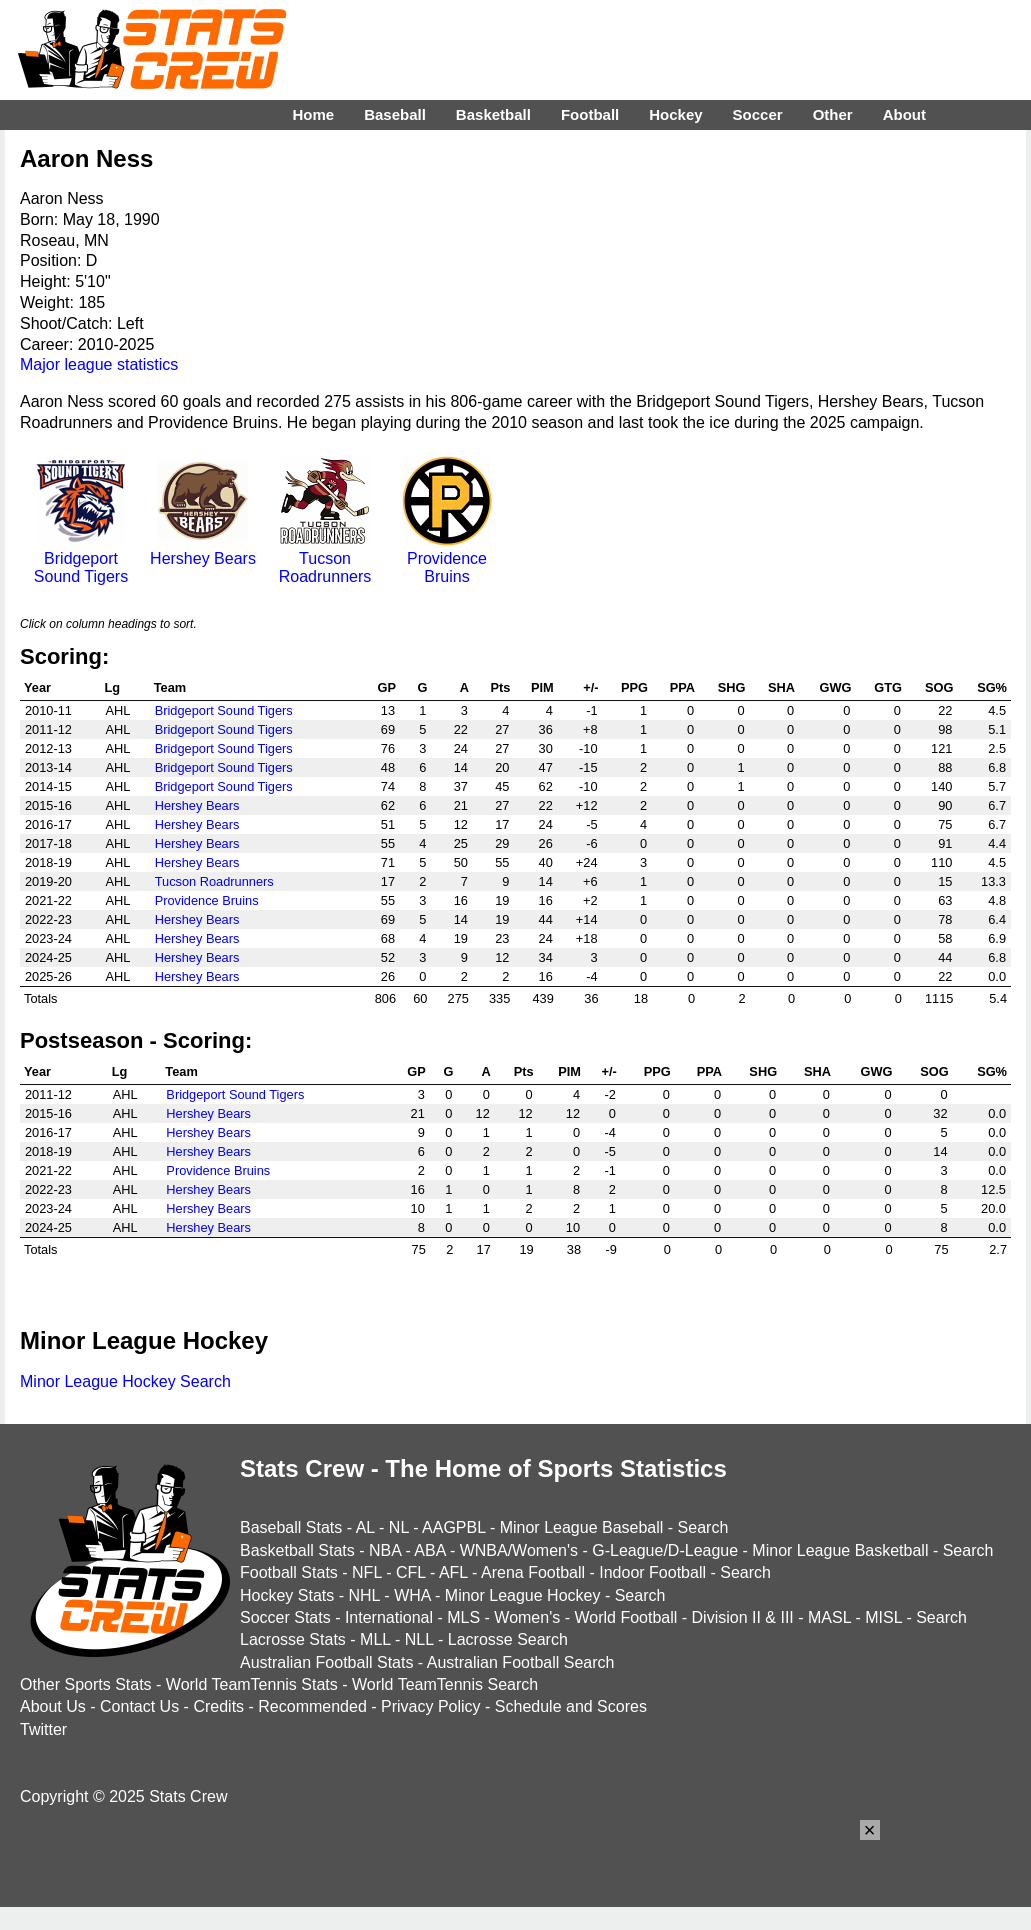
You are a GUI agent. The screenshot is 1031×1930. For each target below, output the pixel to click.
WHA (412, 1595)
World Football (625, 1617)
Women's (527, 1617)
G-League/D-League (665, 1550)
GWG (835, 687)
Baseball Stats (291, 1527)
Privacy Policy (431, 1706)
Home (313, 114)
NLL (419, 1639)
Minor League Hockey (523, 1595)
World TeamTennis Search (445, 1684)
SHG (732, 687)
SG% (992, 687)
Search (703, 1527)
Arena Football (533, 1572)
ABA (429, 1550)
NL (399, 1527)
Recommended (312, 1706)
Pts (500, 687)
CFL (411, 1572)
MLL (375, 1639)
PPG (634, 687)
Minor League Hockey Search (125, 1381)
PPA (682, 687)
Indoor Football (652, 1572)
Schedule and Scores (571, 1706)
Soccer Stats (285, 1617)
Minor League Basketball (840, 1550)
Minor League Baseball (582, 1527)
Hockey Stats (287, 1595)
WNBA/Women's (519, 1550)
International (389, 1617)
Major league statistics (99, 364)
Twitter (43, 1729)
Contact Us (139, 1706)
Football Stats (289, 1572)
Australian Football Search (521, 1662)
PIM (542, 687)
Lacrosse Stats (293, 1639)
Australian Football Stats (326, 1662)
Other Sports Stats (86, 1684)
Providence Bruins (447, 558)
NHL (363, 1595)
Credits (218, 1706)
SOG (939, 687)
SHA (781, 687)
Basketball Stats (297, 1550)
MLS (463, 1617)
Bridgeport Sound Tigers (81, 558)
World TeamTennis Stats (252, 1684)
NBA (385, 1550)
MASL (829, 1617)
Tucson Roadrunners (325, 558)
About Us (53, 1706)
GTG (888, 687)
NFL (367, 1572)
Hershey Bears (203, 549)
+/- (590, 687)
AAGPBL (453, 1527)
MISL (883, 1617)
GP (387, 687)
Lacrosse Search (508, 1639)
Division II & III (743, 1617)
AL (365, 1527)
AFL (453, 1572)
